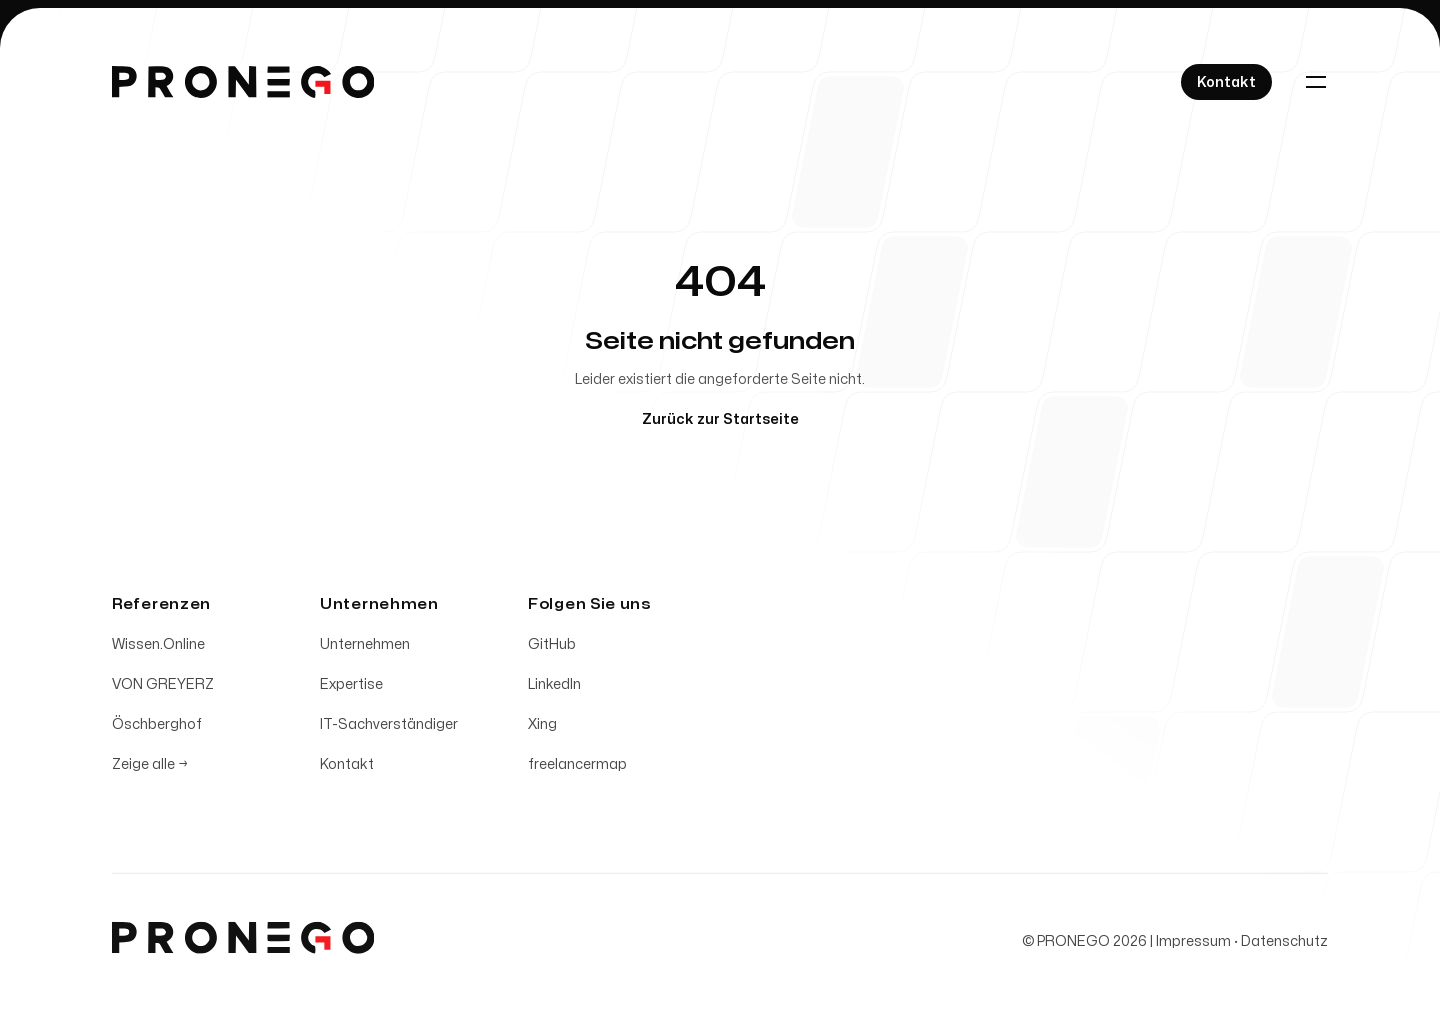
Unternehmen (365, 647)
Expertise (351, 687)
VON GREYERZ (163, 687)
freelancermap (577, 767)
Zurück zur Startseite (720, 419)
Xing (542, 727)
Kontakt (347, 767)
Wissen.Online (158, 647)
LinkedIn (554, 687)
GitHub (552, 647)
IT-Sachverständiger (389, 727)
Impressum (1193, 944)
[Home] (243, 82)
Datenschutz (1284, 944)
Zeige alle (150, 767)
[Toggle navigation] (1316, 82)
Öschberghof (157, 727)
